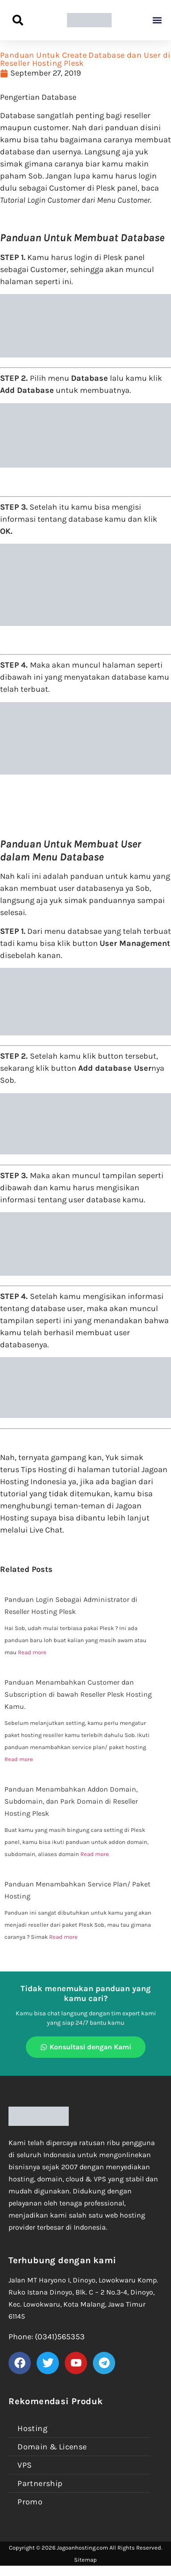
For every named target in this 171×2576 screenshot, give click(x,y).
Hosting (32, 2428)
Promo (29, 2502)
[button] (157, 20)
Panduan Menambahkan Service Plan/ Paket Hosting (77, 1890)
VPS (24, 2465)
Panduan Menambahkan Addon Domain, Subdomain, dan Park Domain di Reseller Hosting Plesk (71, 1801)
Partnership (40, 2483)
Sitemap (85, 2559)
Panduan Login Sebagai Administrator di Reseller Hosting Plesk (71, 1605)
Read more (32, 1652)
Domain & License (52, 2447)
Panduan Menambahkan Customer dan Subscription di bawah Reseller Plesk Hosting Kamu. (78, 1694)
